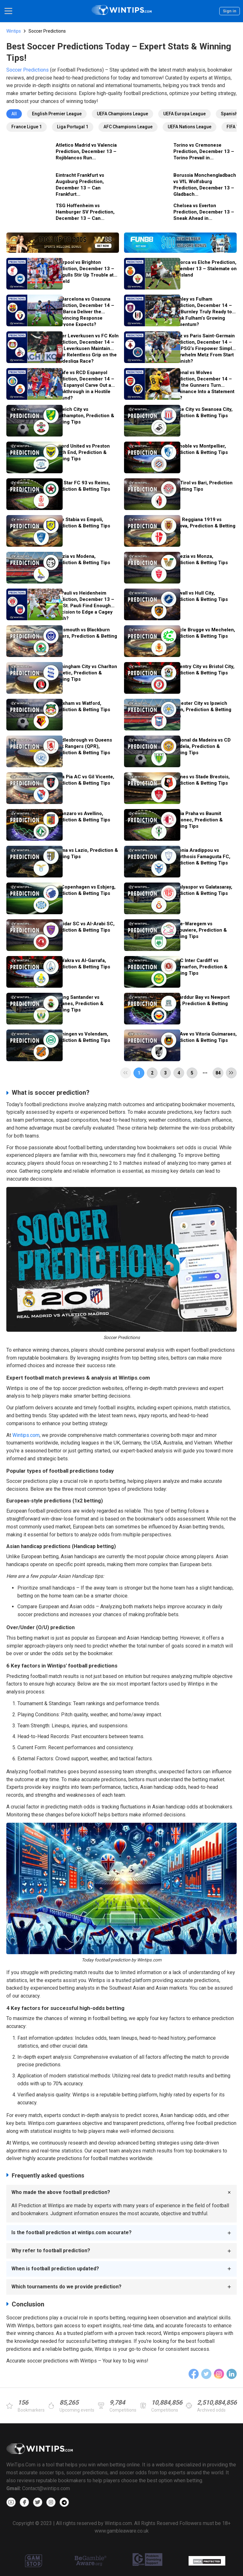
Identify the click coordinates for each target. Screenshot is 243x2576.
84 (218, 1072)
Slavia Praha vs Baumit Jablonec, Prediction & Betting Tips (197, 820)
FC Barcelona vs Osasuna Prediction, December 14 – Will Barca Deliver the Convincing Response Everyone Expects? (83, 311)
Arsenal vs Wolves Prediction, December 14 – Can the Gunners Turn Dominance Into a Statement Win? (202, 385)
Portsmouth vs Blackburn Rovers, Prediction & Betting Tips (85, 636)
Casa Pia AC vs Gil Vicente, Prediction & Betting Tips (83, 780)
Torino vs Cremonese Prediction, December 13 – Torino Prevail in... (203, 151)
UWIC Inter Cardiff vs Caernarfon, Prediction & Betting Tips (199, 967)
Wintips (13, 31)
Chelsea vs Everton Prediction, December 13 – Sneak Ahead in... (203, 212)
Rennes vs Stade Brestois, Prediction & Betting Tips (200, 780)
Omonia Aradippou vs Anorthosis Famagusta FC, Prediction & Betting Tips (200, 856)
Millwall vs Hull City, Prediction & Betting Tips (199, 596)
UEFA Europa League (184, 113)
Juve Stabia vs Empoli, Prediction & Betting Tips (81, 523)
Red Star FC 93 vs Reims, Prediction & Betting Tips (81, 486)
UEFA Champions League (122, 113)
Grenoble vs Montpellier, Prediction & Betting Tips (199, 449)
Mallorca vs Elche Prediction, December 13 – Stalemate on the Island (204, 268)
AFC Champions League (128, 126)
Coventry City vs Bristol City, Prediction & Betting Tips (202, 670)
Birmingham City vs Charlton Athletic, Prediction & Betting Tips (85, 673)
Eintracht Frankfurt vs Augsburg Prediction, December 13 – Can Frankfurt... (80, 184)
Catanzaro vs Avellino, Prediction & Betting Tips (81, 817)
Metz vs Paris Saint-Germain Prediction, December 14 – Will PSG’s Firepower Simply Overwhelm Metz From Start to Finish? (203, 348)
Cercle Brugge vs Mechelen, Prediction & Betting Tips (203, 633)
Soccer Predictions (27, 70)
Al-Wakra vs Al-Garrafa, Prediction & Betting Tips (81, 964)
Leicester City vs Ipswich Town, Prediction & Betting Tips (201, 709)
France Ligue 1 (26, 126)
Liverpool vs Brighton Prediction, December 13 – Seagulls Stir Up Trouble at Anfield (83, 271)
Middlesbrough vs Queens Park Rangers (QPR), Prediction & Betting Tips (82, 746)
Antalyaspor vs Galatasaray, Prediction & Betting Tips (201, 890)
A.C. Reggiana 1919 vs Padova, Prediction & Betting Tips (203, 526)
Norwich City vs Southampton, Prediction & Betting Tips (83, 415)
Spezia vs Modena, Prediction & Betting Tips (81, 559)
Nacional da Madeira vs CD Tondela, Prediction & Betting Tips (201, 746)
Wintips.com (26, 1435)
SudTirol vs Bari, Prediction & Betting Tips (202, 486)
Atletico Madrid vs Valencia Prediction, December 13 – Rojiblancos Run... (86, 151)
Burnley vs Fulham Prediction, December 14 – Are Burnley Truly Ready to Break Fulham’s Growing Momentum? (201, 311)
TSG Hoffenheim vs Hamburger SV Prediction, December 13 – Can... (85, 212)
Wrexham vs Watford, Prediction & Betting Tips (81, 706)
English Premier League (57, 113)
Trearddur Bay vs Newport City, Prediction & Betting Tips (200, 1003)
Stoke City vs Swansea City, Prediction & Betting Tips (202, 412)
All (14, 113)
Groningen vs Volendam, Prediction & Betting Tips (81, 1037)
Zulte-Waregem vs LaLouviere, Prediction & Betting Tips (199, 930)
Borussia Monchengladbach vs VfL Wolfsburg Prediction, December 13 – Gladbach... (204, 184)
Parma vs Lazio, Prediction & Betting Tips (85, 853)
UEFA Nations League (189, 126)
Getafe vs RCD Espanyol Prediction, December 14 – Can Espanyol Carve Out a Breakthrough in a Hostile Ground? (83, 385)
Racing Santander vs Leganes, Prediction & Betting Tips (78, 1003)
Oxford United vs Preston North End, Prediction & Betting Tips (81, 452)
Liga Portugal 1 (72, 126)
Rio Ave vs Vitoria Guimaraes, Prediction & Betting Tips (204, 1037)
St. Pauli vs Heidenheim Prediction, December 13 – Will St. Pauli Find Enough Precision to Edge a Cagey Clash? (83, 605)
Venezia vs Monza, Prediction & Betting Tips (199, 559)
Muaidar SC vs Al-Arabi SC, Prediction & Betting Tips (84, 927)
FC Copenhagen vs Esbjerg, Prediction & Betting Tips (84, 890)
